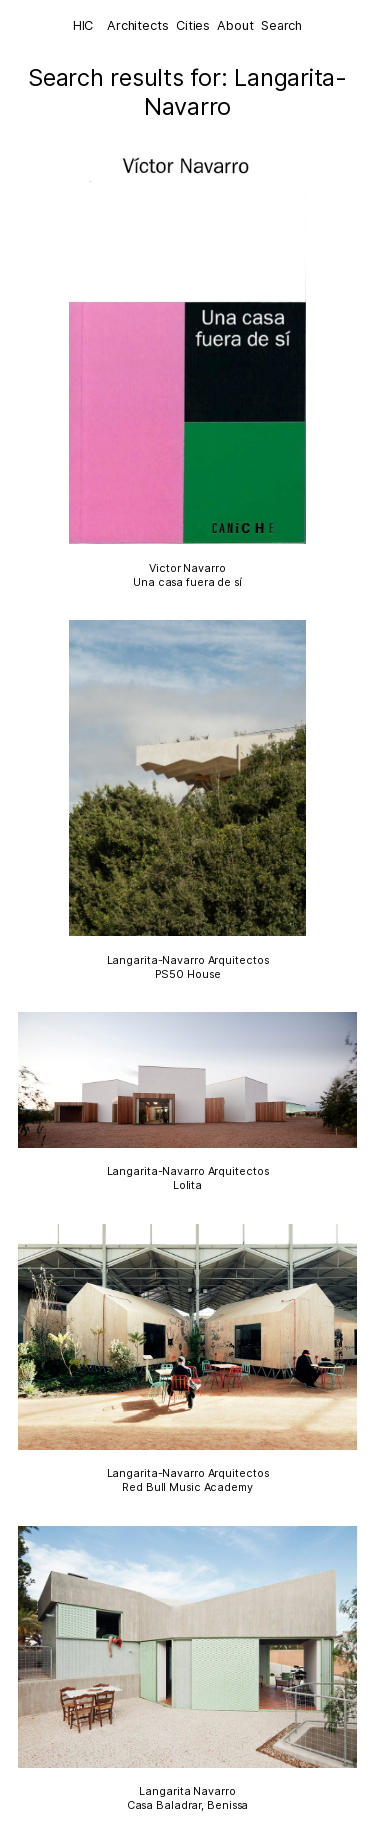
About (235, 25)
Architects (138, 25)
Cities (193, 25)
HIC (83, 25)
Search (281, 25)
